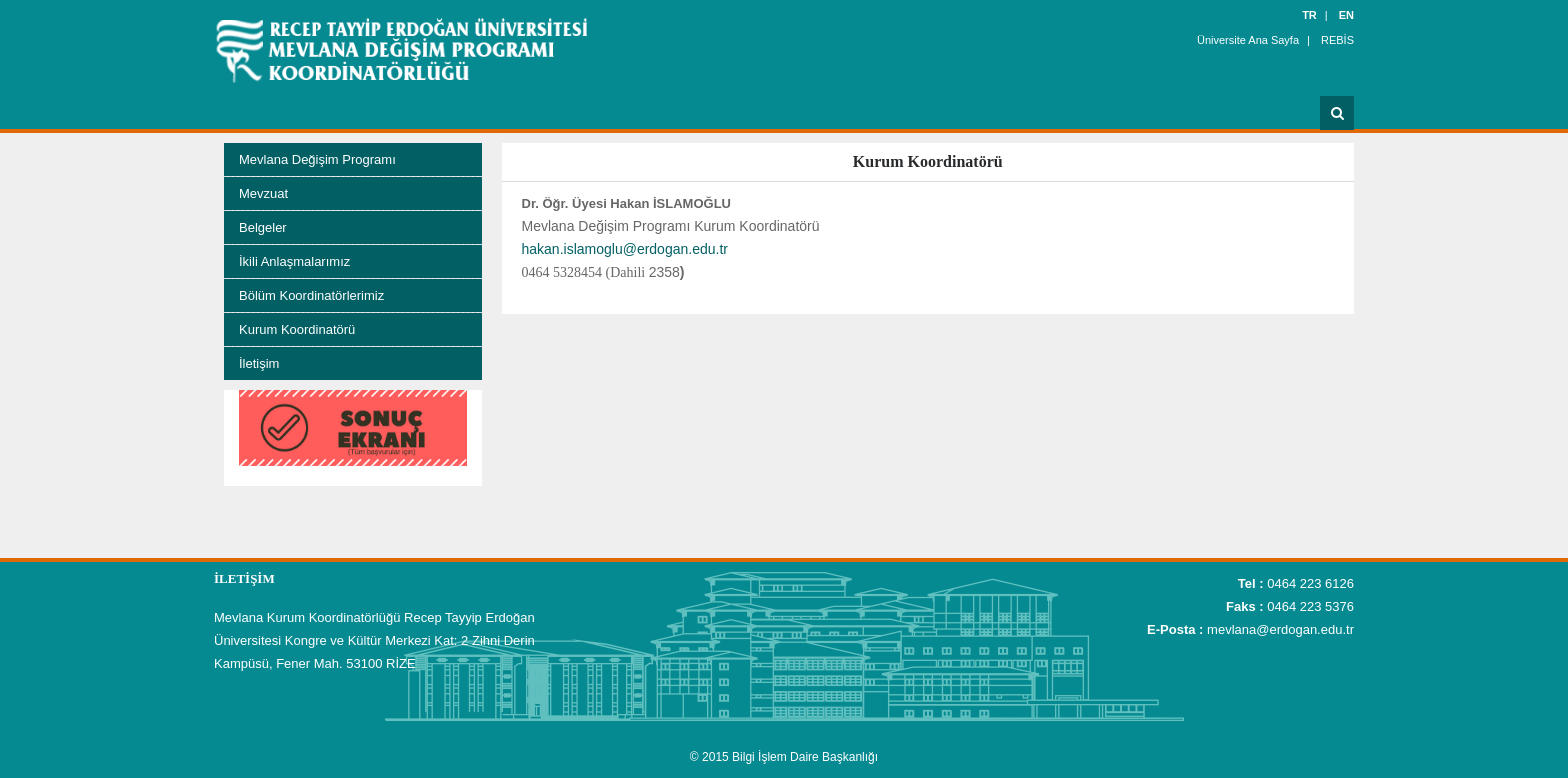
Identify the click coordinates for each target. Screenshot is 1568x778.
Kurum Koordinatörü (297, 329)
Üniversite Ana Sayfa (1248, 40)
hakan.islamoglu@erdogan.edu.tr (625, 249)
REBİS (1337, 40)
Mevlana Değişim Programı (317, 159)
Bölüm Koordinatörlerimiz (311, 295)
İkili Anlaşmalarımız (294, 261)
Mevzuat (263, 193)
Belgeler (263, 227)
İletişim (259, 363)
